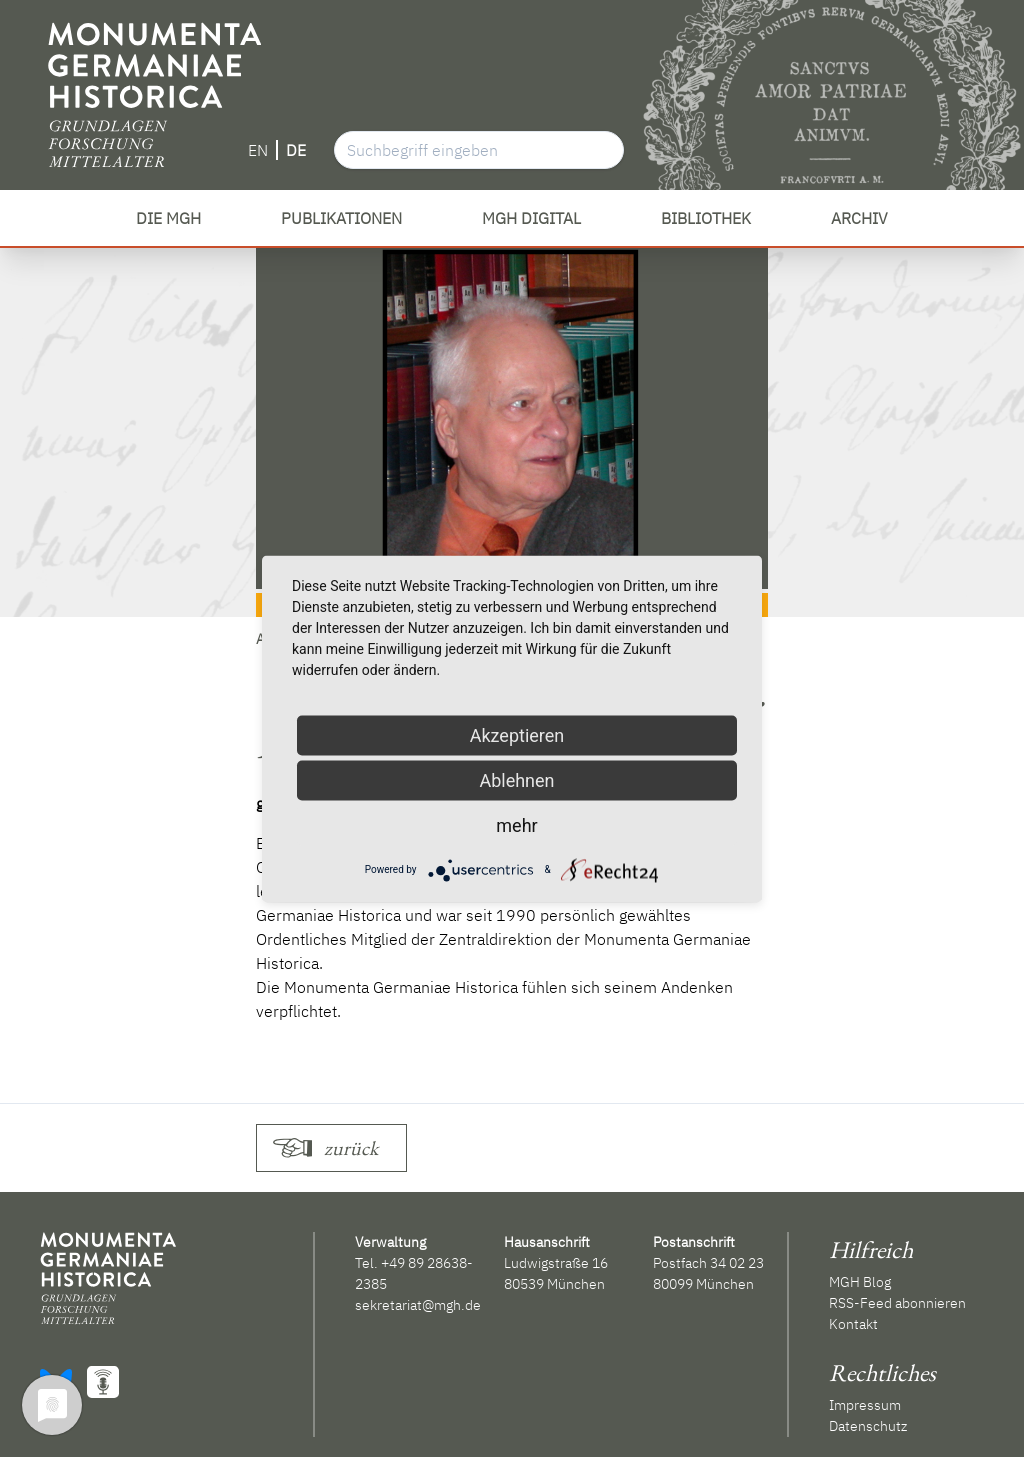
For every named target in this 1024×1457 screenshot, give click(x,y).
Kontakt (853, 1324)
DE (296, 150)
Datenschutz (868, 1426)
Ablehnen (516, 779)
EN (258, 150)
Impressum (865, 1405)
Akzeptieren (517, 734)
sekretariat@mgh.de (418, 1305)
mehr (516, 824)
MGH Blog (860, 1282)
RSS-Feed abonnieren (897, 1303)
